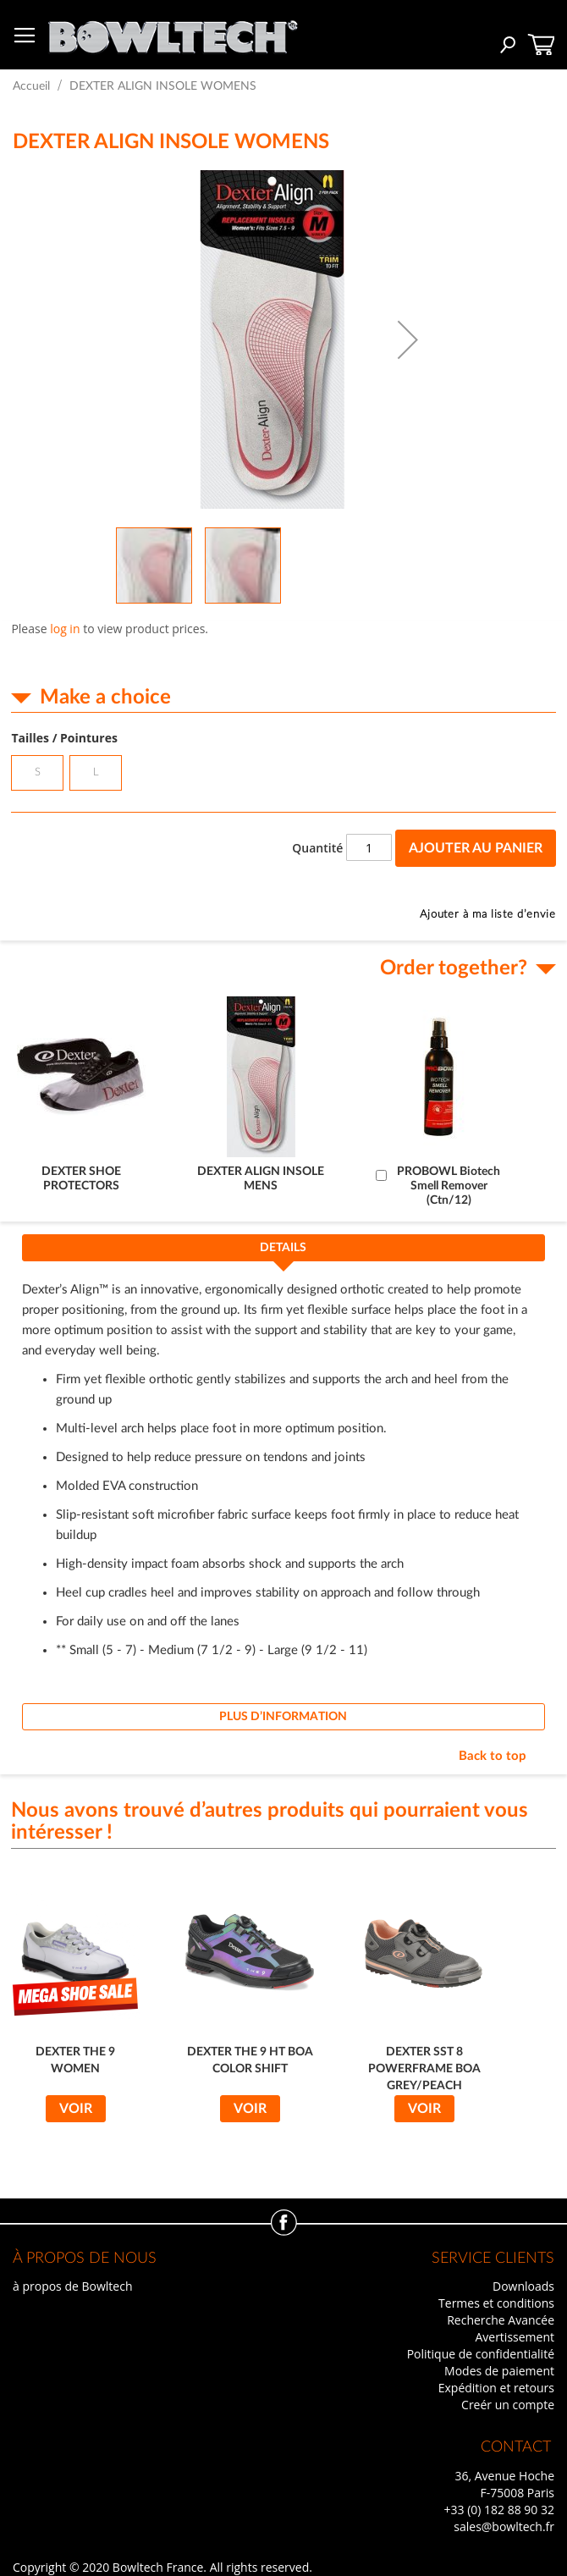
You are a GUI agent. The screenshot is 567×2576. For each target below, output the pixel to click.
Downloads (523, 2286)
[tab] (283, 1252)
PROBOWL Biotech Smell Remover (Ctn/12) (448, 1186)
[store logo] (173, 32)
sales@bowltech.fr (504, 2526)
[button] (408, 339)
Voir (75, 2108)
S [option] (38, 772)
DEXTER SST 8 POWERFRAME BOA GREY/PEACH (424, 2069)
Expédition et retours (496, 2388)
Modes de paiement (499, 2371)
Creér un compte (507, 2405)
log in (65, 629)
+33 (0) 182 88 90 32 (498, 2510)
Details (283, 1248)
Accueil (31, 86)
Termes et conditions (496, 2303)
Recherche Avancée (500, 2320)
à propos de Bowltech (72, 2286)
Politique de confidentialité (480, 2354)
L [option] (96, 772)
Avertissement (514, 2337)
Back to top (492, 1756)
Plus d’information (283, 1717)
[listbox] (283, 775)
